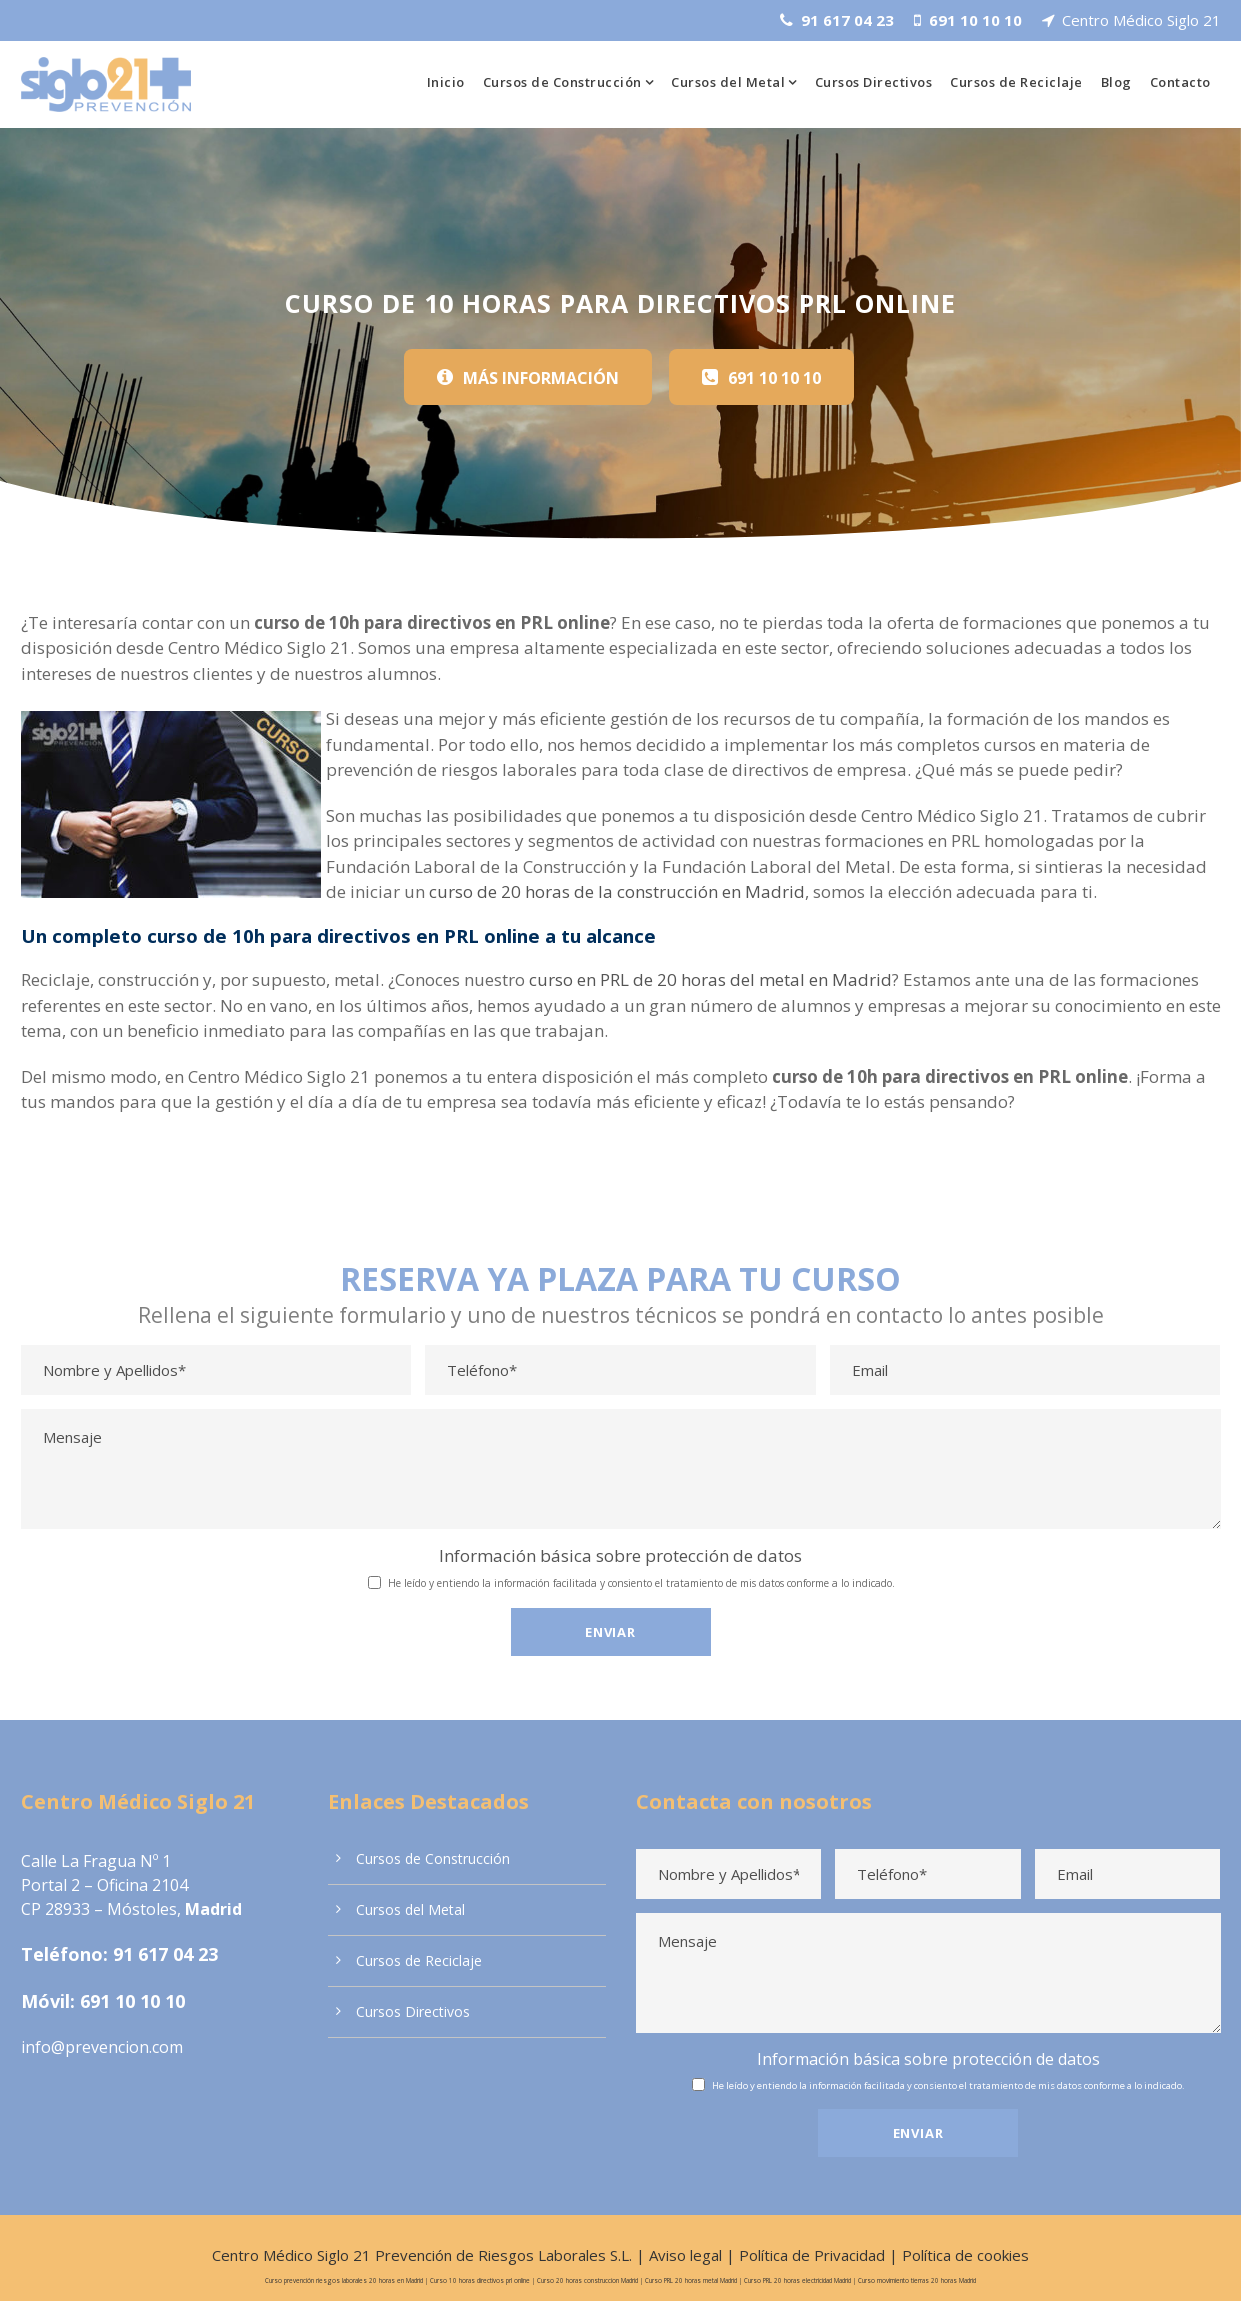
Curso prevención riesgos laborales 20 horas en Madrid (351, 2267)
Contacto (1180, 81)
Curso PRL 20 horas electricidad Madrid (791, 2267)
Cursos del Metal (727, 81)
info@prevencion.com (98, 2040)
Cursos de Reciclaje (1016, 81)
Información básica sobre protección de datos (620, 1552)
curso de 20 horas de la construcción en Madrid (505, 890)
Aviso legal (687, 2242)
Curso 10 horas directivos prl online (480, 2267)
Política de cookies (954, 2242)
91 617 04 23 (157, 1948)
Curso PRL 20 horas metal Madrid (684, 2267)
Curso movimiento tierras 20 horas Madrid (908, 2267)
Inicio (442, 81)
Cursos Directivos (872, 81)
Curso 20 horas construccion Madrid (583, 2267)
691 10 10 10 (130, 1995)
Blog (1116, 81)
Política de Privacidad (807, 2242)
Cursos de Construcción (560, 81)
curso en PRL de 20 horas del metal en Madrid (693, 978)
